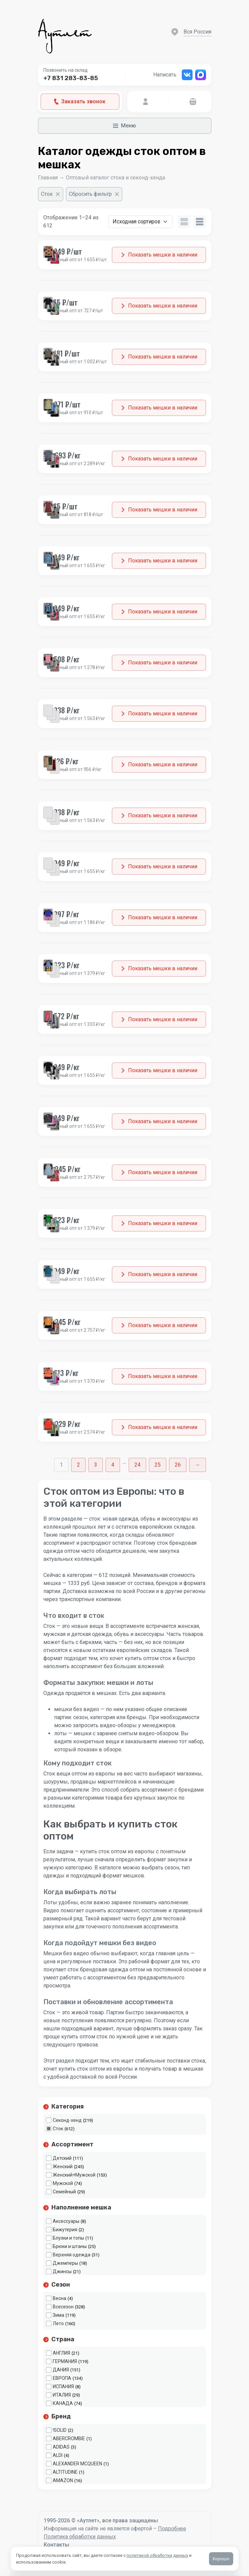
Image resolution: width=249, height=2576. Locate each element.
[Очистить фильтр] (50, 194)
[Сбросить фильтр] (94, 194)
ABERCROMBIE (69, 2438)
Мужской (63, 2183)
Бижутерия (65, 2229)
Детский (62, 2158)
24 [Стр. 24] (137, 1465)
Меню (124, 125)
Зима (58, 2315)
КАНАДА (63, 2403)
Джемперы (65, 2263)
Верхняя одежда (71, 2254)
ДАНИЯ (61, 2369)
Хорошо (221, 2558)
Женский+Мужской (74, 2175)
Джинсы (62, 2271)
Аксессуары (66, 2221)
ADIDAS (61, 2447)
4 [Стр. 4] (112, 1465)
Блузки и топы (68, 2238)
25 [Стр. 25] (158, 1465)
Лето (58, 2323)
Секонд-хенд (67, 2120)
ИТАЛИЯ (62, 2395)
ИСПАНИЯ (63, 2386)
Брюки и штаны (70, 2246)
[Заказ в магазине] (140, 221)
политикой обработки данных (157, 2555)
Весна (59, 2298)
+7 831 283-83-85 (70, 78)
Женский (63, 2166)
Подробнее (172, 2528)
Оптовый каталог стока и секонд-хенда (115, 177)
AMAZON (63, 2480)
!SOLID (60, 2430)
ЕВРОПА (62, 2378)
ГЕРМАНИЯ (65, 2361)
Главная (48, 177)
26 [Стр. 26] (178, 1465)
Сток (58, 2128)
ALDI (58, 2455)
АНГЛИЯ (61, 2353)
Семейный (64, 2191)
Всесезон (63, 2306)
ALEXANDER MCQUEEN (77, 2463)
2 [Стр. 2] (78, 1465)
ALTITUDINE (65, 2472)
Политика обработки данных (80, 2536)
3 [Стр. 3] (95, 1465)
